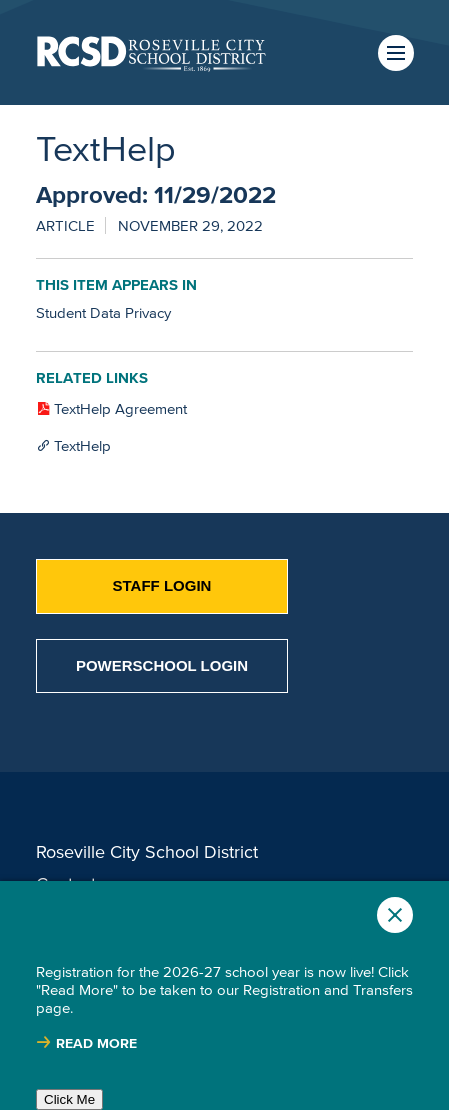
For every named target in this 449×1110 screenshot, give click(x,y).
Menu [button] (396, 53)
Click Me (69, 1099)
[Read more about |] (86, 1043)
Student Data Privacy (103, 312)
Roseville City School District (147, 852)
